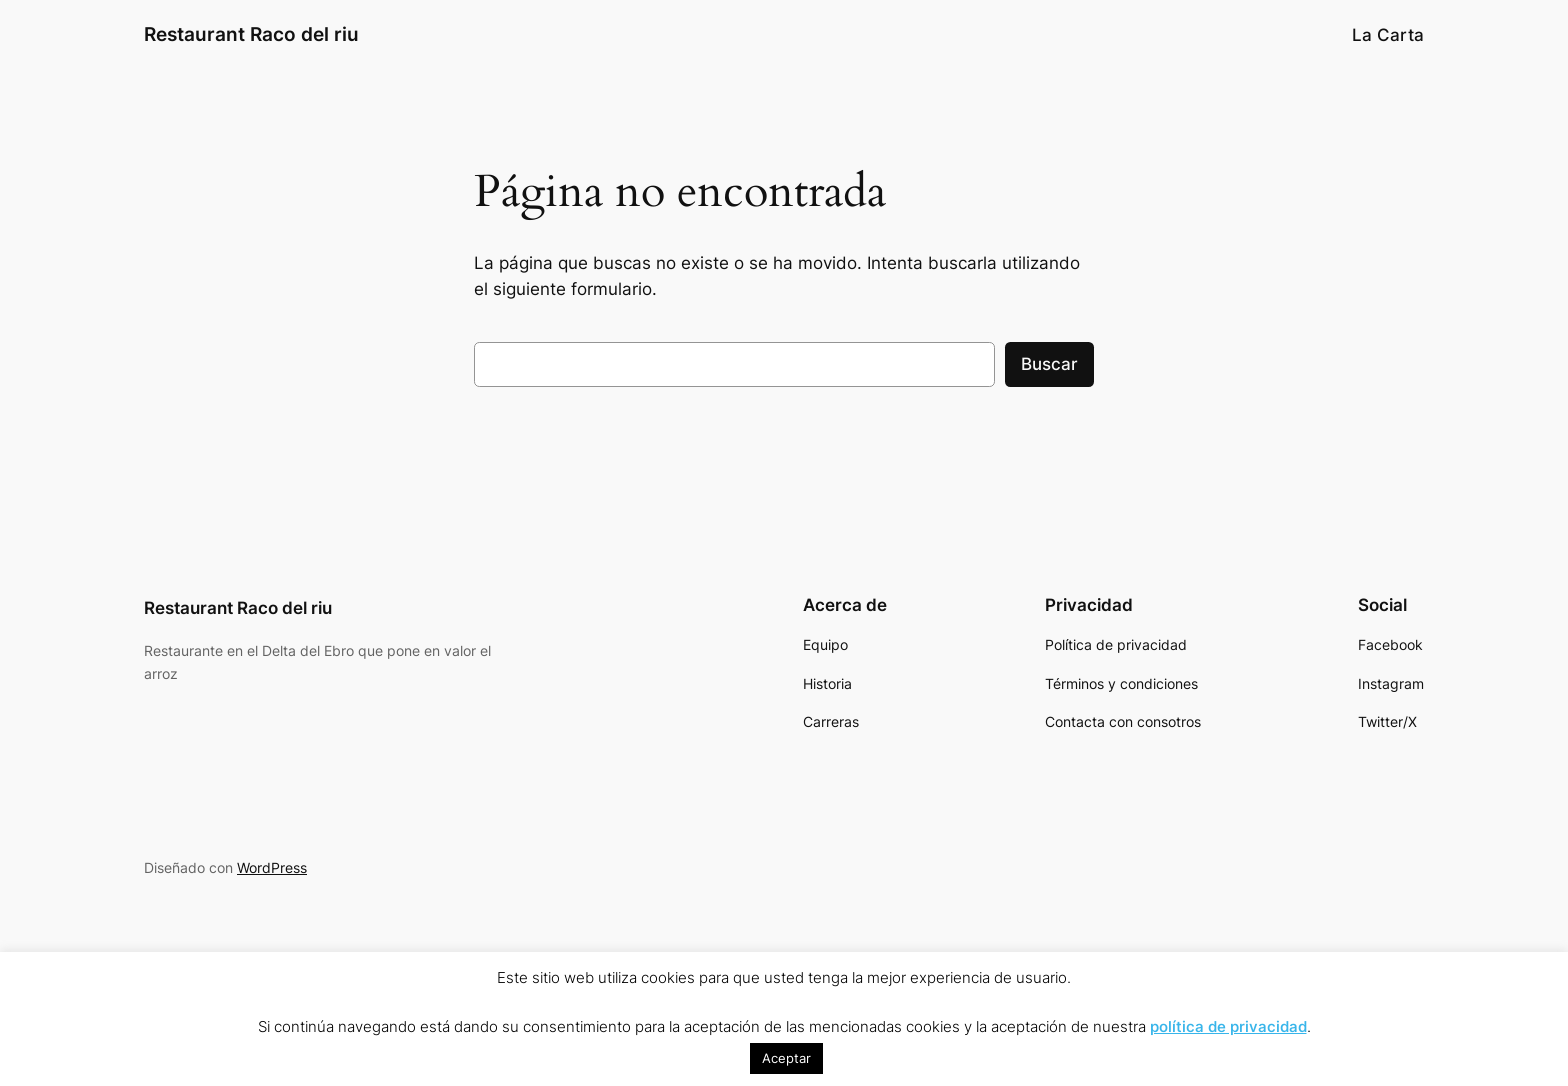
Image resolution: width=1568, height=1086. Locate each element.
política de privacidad (1228, 1026)
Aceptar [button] (786, 1058)
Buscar (1049, 364)
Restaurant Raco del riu (251, 34)
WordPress (272, 867)
